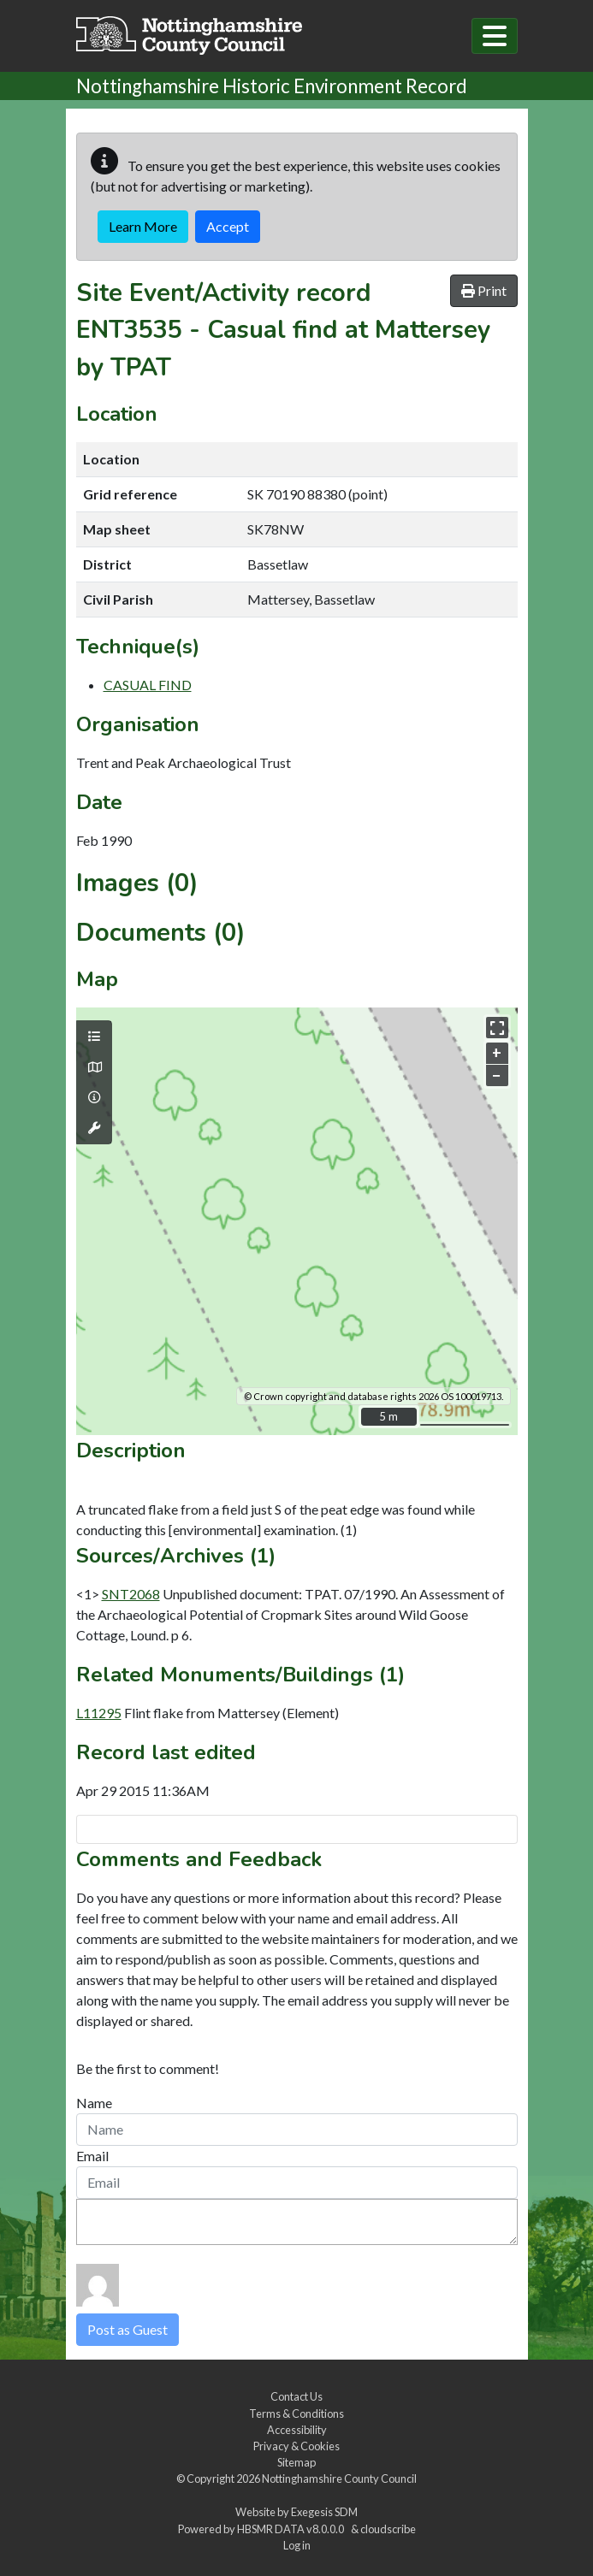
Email (92, 2156)
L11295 (99, 1713)
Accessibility (297, 2430)
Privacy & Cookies (296, 2446)
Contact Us (296, 2396)
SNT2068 (131, 1594)
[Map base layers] (94, 1067)
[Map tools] (94, 1128)
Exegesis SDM (324, 2512)
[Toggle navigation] (494, 36)
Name (94, 2102)
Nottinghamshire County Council (339, 2478)
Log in (297, 2545)
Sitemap (296, 2462)
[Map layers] (94, 1036)
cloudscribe (388, 2529)
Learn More (143, 226)
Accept (227, 226)
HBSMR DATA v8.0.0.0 (292, 2529)
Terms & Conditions (296, 2413)
